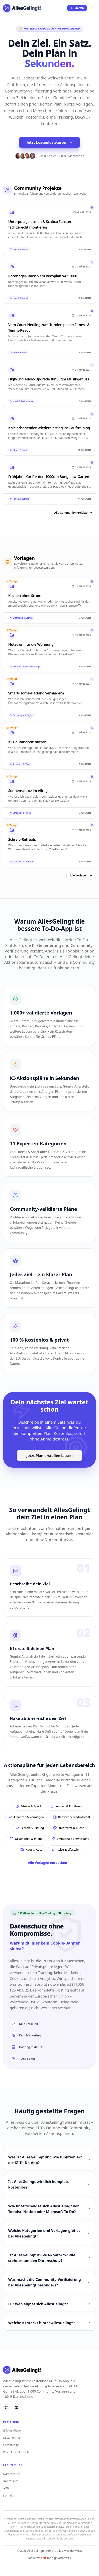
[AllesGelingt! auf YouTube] (16, 2407)
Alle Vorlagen (81, 875)
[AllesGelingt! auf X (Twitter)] (6, 2407)
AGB (6, 2488)
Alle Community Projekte (73, 512)
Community (11, 2445)
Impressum (10, 2481)
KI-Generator (11, 2438)
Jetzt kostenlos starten (49, 142)
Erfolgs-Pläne (12, 2430)
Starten (77, 8)
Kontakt (8, 2495)
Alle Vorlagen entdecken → (49, 1862)
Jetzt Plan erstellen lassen (49, 1455)
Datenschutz (11, 2474)
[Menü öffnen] (92, 8)
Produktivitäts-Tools (16, 2452)
